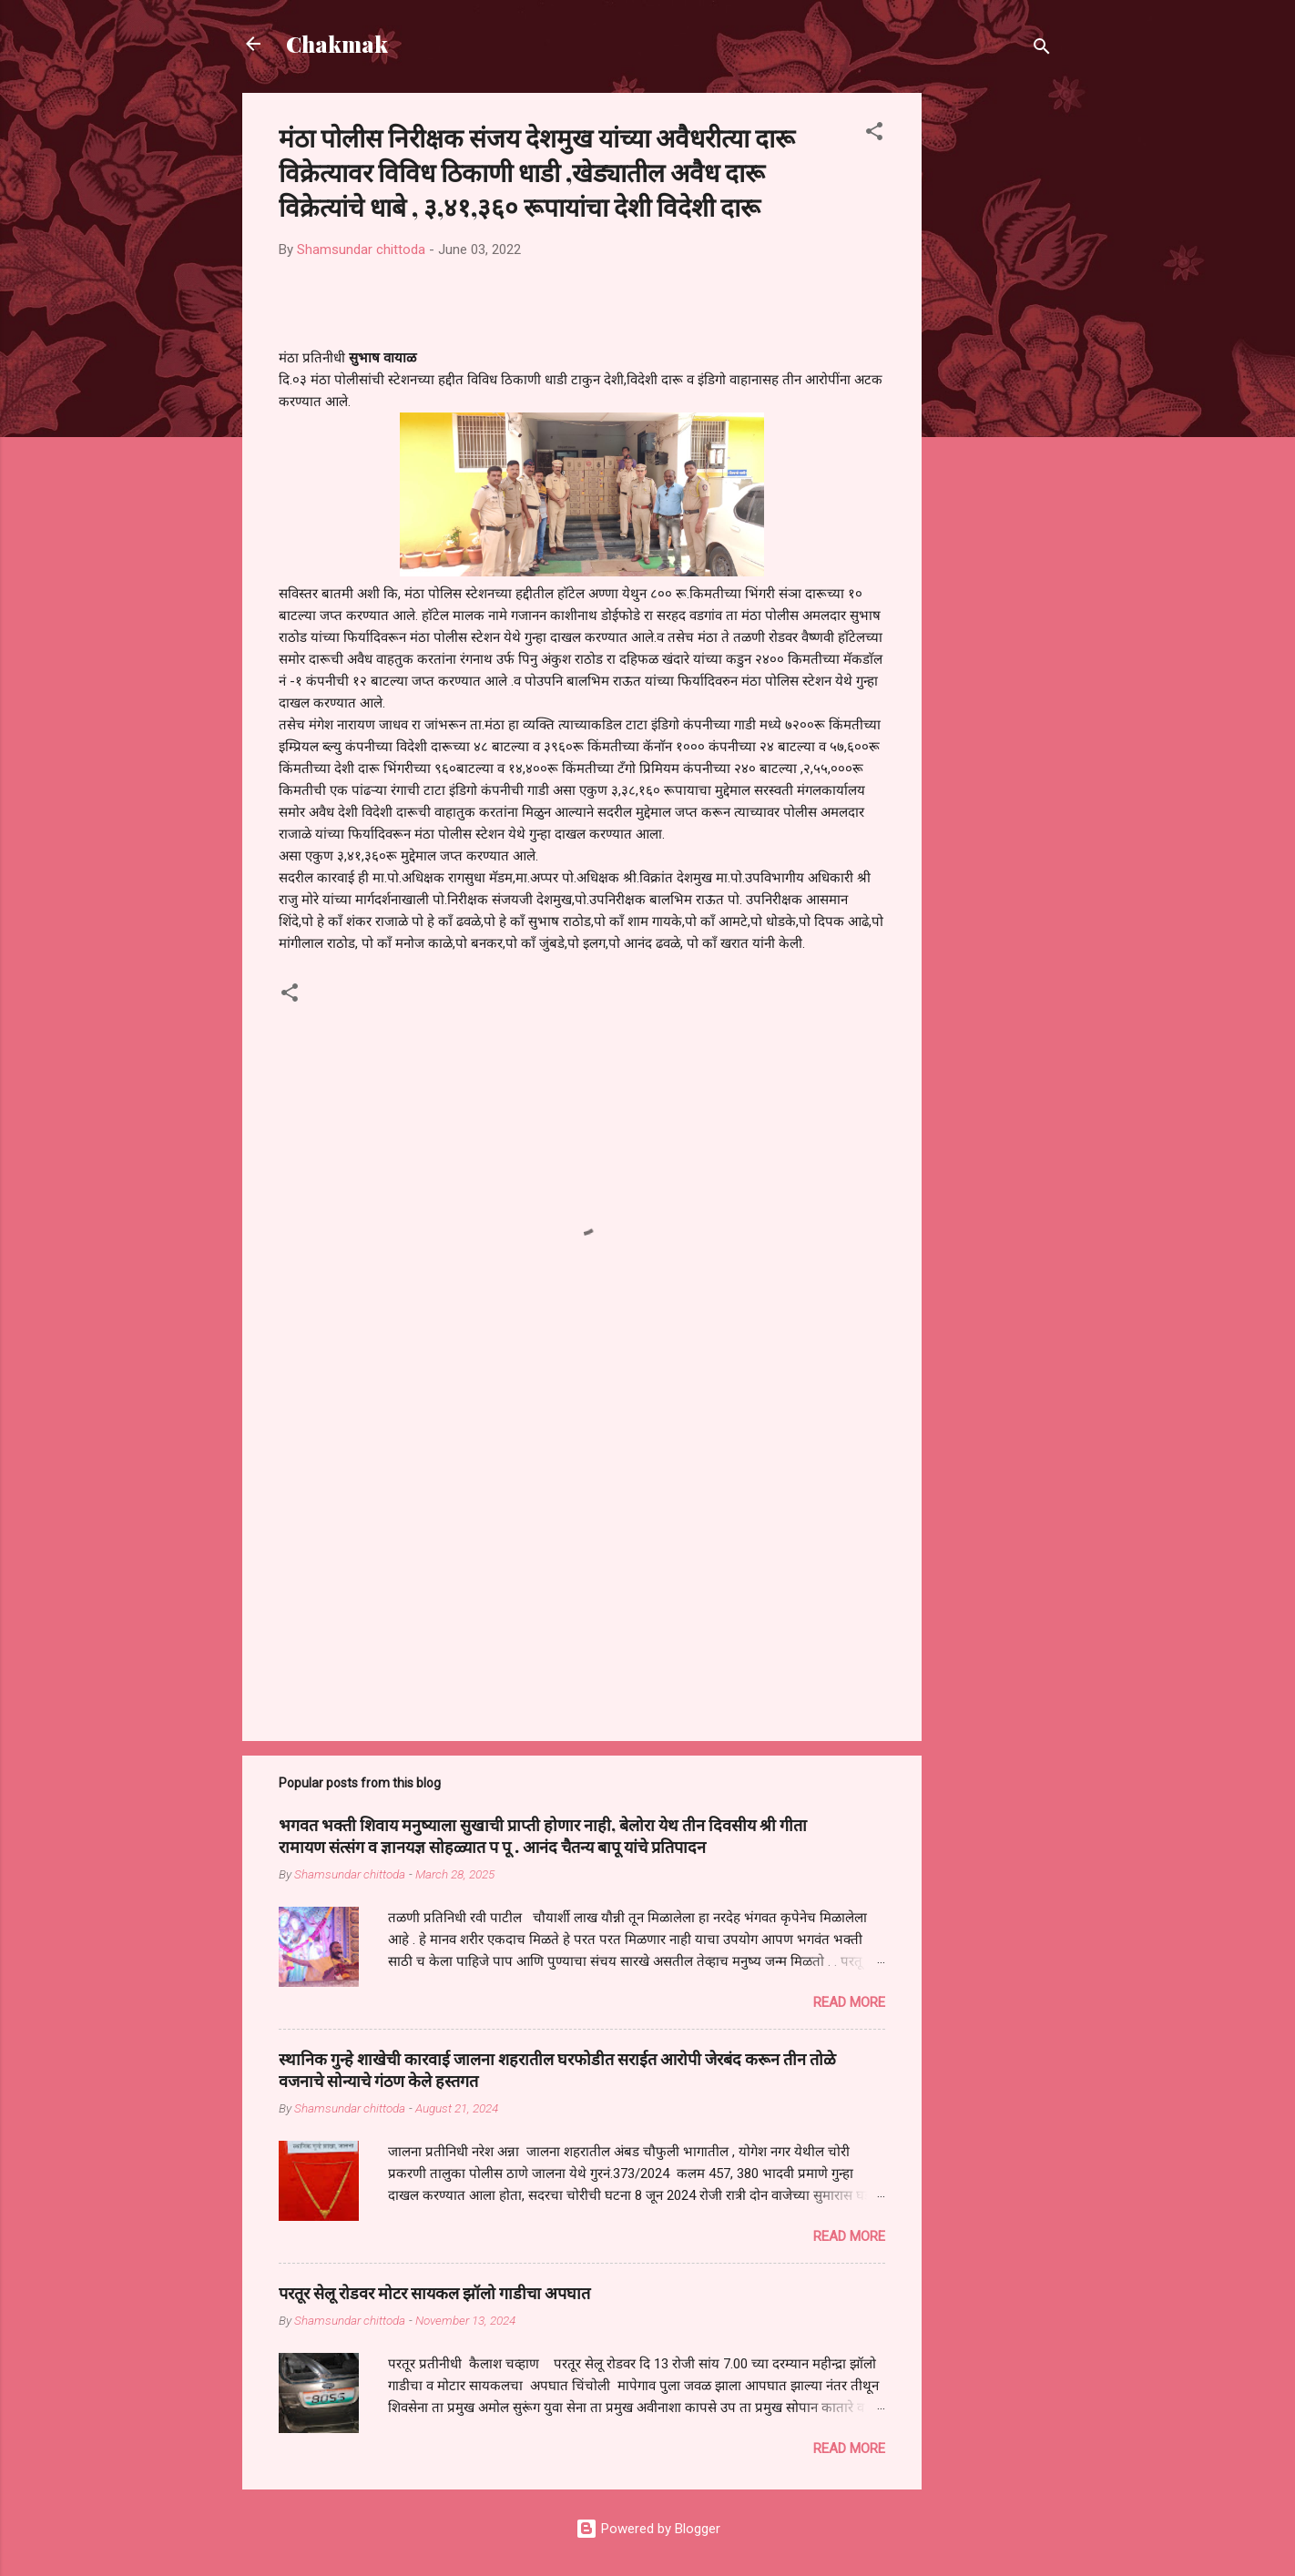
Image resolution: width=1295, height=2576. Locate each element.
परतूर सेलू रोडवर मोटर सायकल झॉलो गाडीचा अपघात (434, 2293)
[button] (874, 134)
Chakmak (337, 43)
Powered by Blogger (648, 2528)
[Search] (1042, 49)
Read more (849, 2002)
